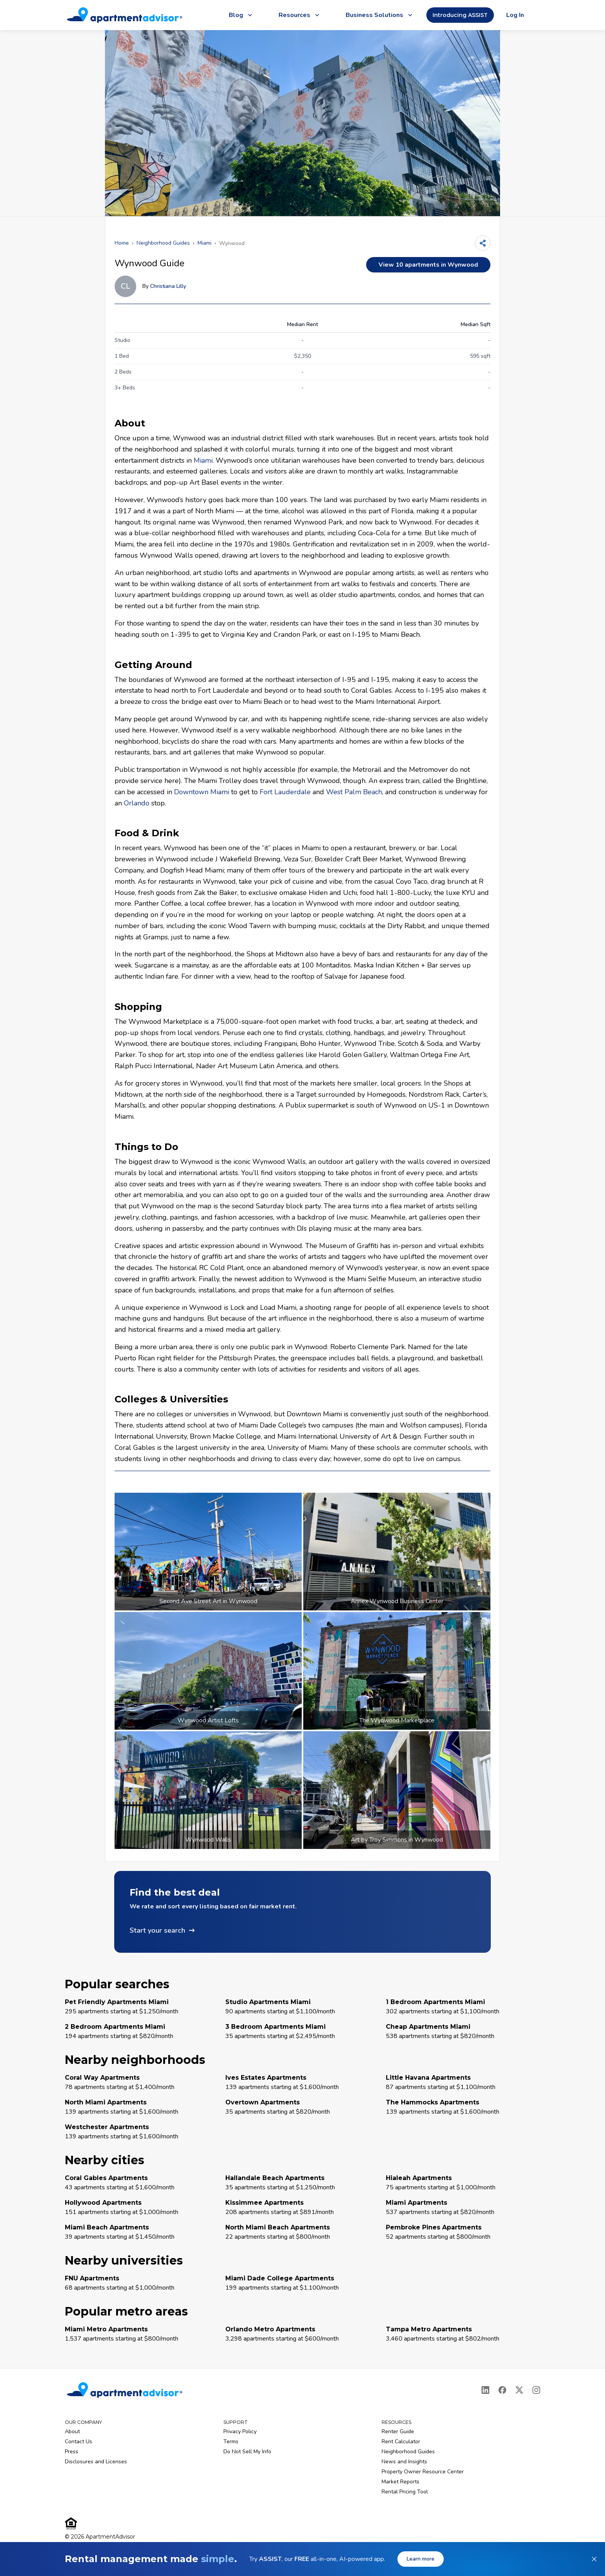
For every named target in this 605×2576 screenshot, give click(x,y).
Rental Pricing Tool (405, 2491)
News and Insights (404, 2461)
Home (122, 243)
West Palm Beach (354, 792)
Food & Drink (147, 833)
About (130, 423)
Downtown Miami (201, 792)
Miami (204, 243)
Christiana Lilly (168, 286)
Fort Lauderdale (285, 792)
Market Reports (400, 2481)
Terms (230, 2441)
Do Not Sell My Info (247, 2451)
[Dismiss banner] (594, 2559)
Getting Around (153, 664)
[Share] (482, 243)
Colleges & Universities (171, 1399)
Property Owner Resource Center (423, 2471)
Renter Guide (398, 2431)
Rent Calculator (401, 2441)
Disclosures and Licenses (96, 2461)
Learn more (420, 2558)
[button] (302, 1912)
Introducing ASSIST (460, 15)
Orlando (136, 803)
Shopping (138, 1006)
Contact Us (78, 2441)
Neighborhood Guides (163, 243)
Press (71, 2451)
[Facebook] (502, 2390)
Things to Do (146, 1146)
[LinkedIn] (485, 2390)
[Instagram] (536, 2390)
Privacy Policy (240, 2431)
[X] (519, 2390)
